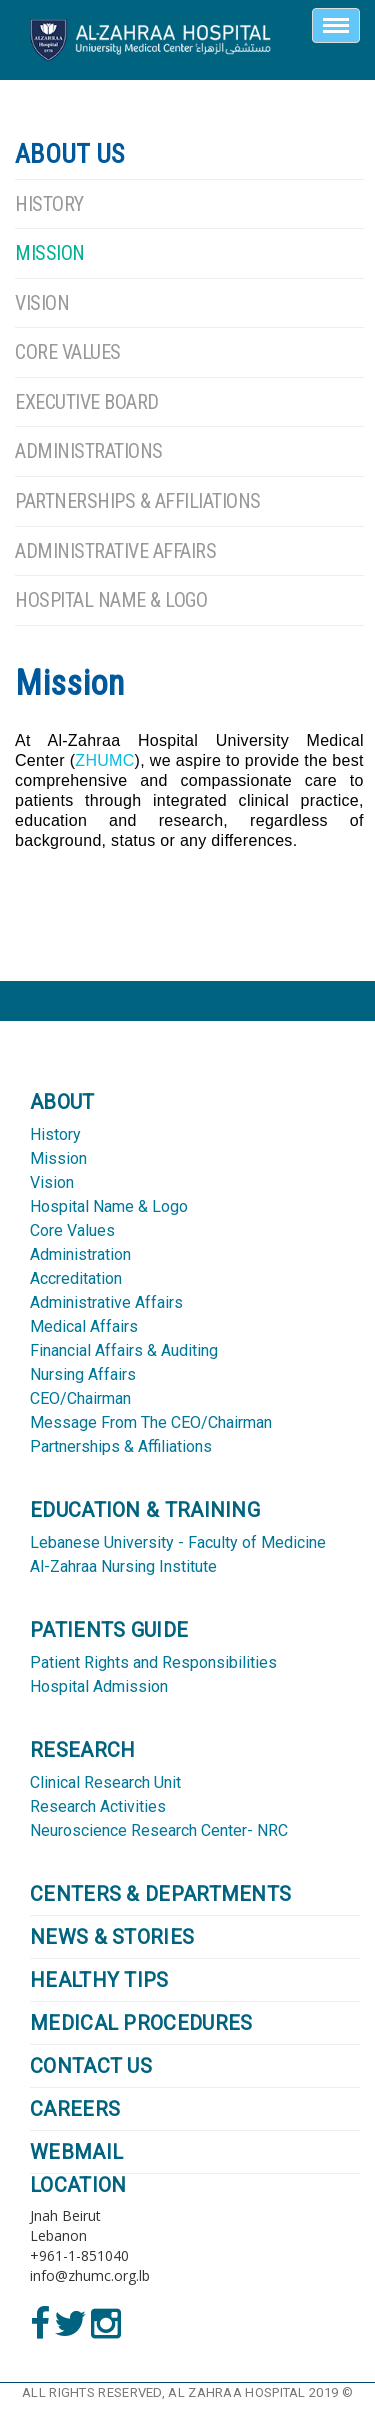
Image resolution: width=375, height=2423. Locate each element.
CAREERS (75, 2109)
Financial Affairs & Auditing (124, 1350)
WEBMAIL (76, 2152)
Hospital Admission (99, 1686)
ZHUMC (104, 760)
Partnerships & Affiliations (138, 501)
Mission (50, 253)
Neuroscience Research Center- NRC (159, 1830)
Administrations (89, 451)
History (49, 204)
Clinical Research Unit (105, 1782)
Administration (80, 1254)
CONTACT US (91, 2066)
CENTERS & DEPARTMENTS (160, 1894)
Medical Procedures (141, 2023)
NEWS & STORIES (112, 1937)
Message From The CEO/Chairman (151, 1422)
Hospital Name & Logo (111, 600)
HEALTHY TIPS (99, 1980)
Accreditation (76, 1278)
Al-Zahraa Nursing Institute (123, 1566)
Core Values (68, 352)
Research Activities (98, 1806)
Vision (42, 303)
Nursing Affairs (83, 1374)
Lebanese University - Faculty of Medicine (178, 1542)
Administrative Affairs (115, 551)
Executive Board (87, 402)
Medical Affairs (84, 1326)
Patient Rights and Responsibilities (153, 1662)
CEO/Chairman (80, 1398)
